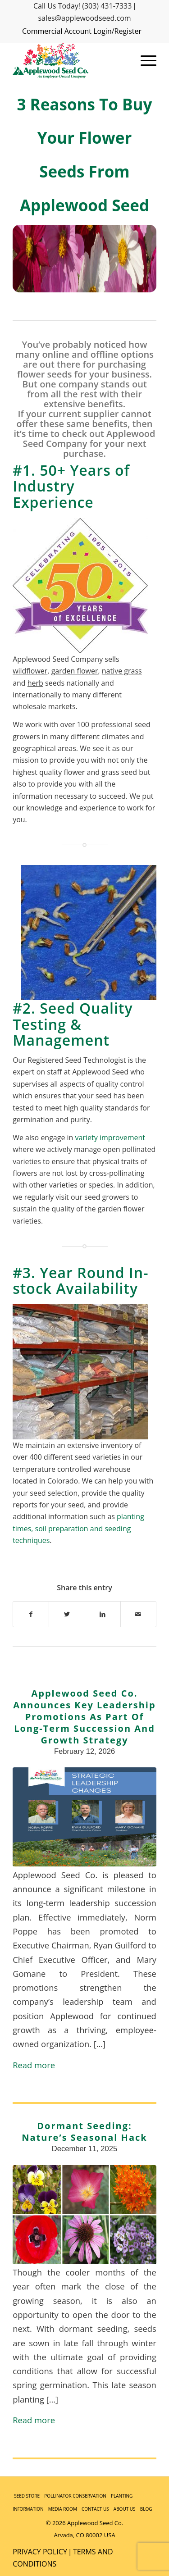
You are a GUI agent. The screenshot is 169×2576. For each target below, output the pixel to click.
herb (35, 683)
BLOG (146, 2509)
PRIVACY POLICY (40, 2552)
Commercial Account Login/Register (82, 31)
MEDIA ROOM (62, 2509)
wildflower (30, 671)
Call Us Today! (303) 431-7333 (82, 6)
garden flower (74, 671)
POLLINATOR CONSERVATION (75, 2496)
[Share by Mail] (138, 1614)
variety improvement (110, 1137)
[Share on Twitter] (66, 1614)
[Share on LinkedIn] (102, 1614)
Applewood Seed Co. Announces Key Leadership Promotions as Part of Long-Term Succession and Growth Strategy (84, 1716)
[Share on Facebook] (31, 1614)
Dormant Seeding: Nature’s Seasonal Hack (84, 2132)
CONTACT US (95, 2509)
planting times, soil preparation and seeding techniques (78, 1528)
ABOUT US (125, 2509)
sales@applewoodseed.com (84, 18)
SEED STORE (27, 2496)
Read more (34, 2065)
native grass (122, 671)
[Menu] (144, 61)
